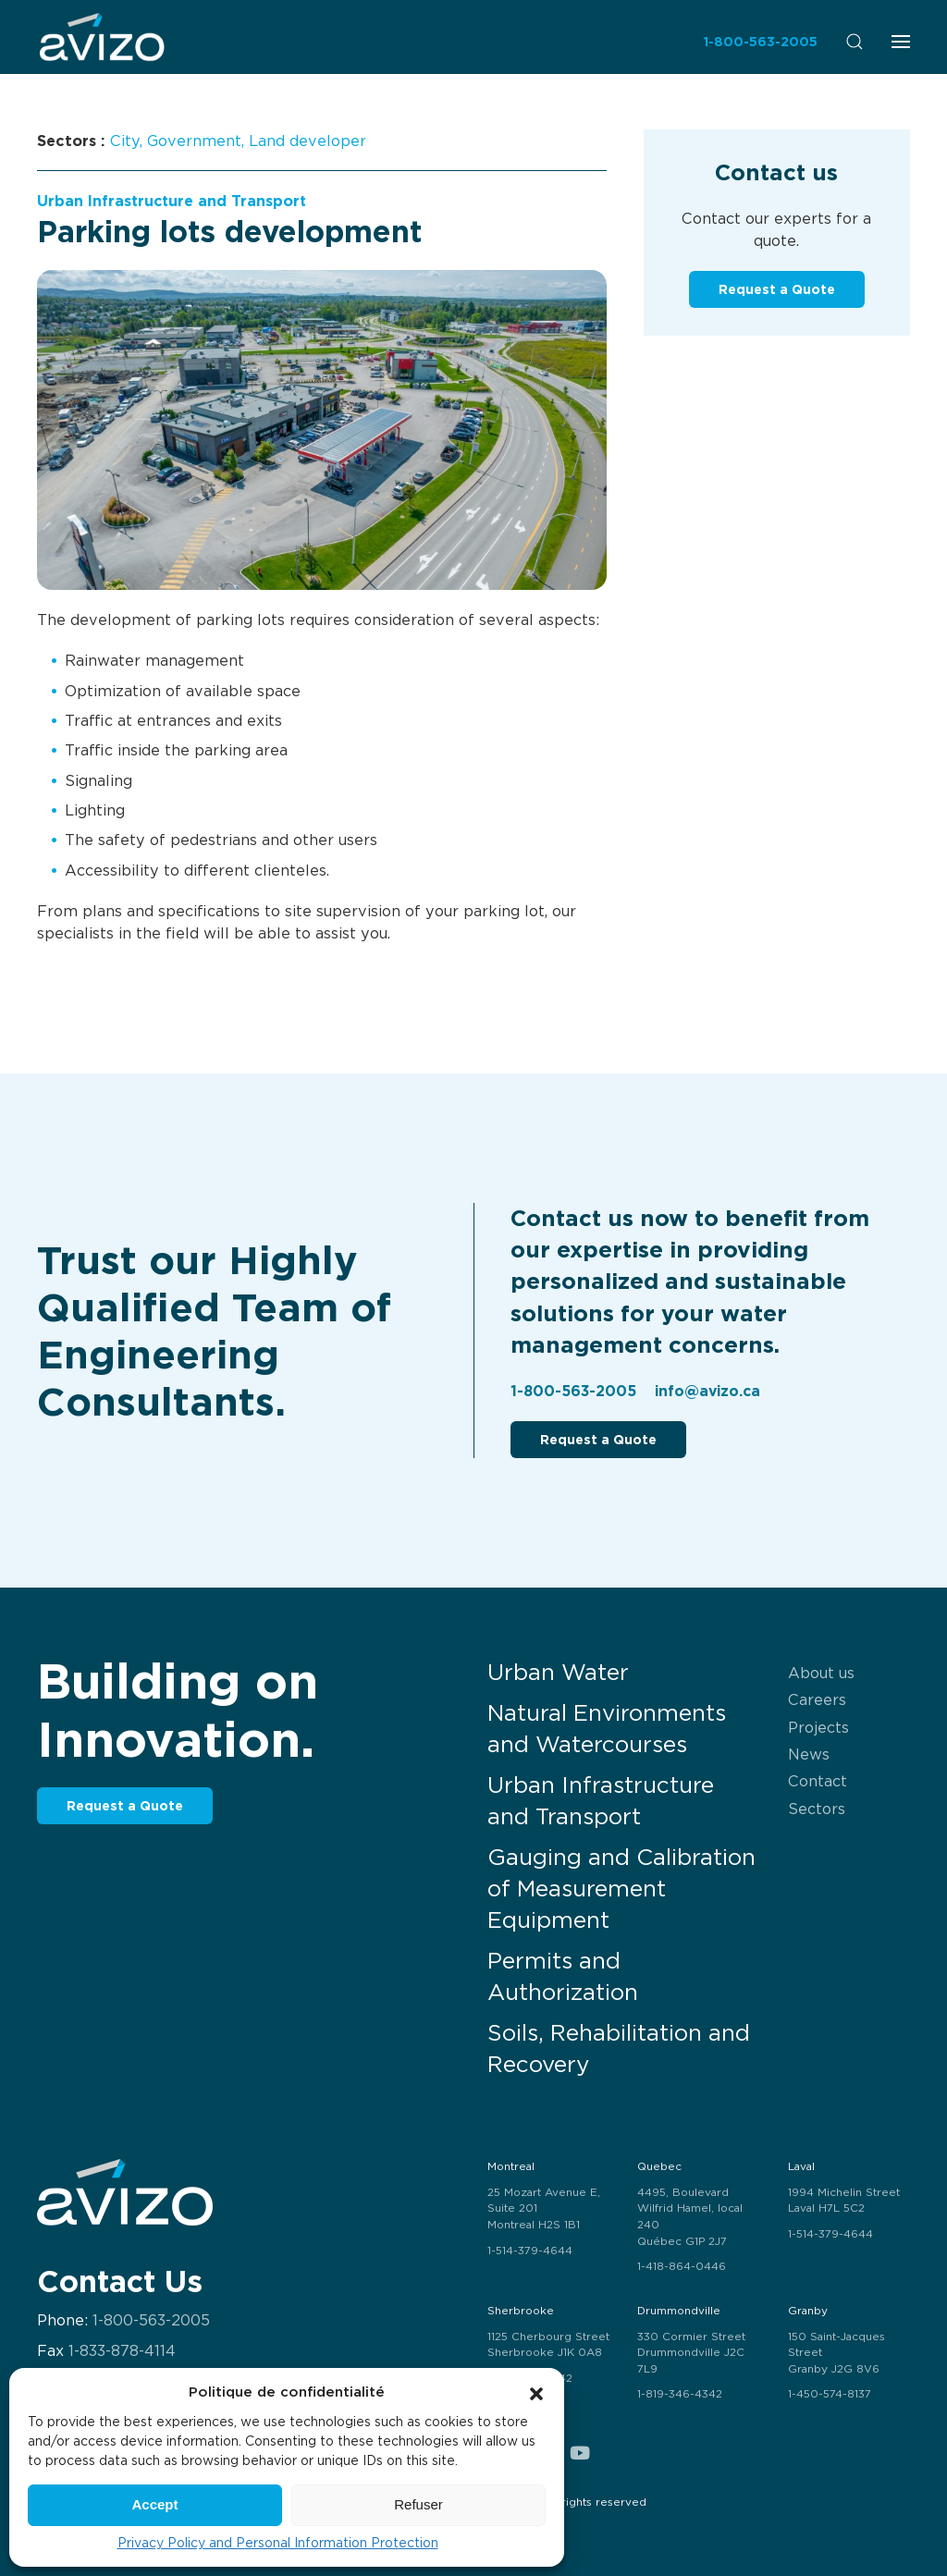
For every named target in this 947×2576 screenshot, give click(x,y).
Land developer (307, 140)
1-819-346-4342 (679, 2393)
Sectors (816, 1808)
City (125, 140)
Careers (817, 1699)
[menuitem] (101, 36)
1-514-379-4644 (529, 2250)
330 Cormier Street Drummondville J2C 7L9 (691, 2352)
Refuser (418, 2504)
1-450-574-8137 (829, 2393)
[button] (536, 2392)
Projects (818, 1727)
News (809, 1754)
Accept (154, 2504)
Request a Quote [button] (777, 289)
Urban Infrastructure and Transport (171, 201)
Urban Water (558, 1672)
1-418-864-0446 (681, 2266)
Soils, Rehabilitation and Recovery (618, 2048)
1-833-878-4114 (122, 2351)
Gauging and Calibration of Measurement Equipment (621, 1888)
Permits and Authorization (562, 1976)
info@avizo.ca (707, 1391)
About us (821, 1672)
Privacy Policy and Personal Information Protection (277, 2542)
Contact (817, 1781)
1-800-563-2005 (760, 41)
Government (194, 140)
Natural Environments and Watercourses (606, 1728)
